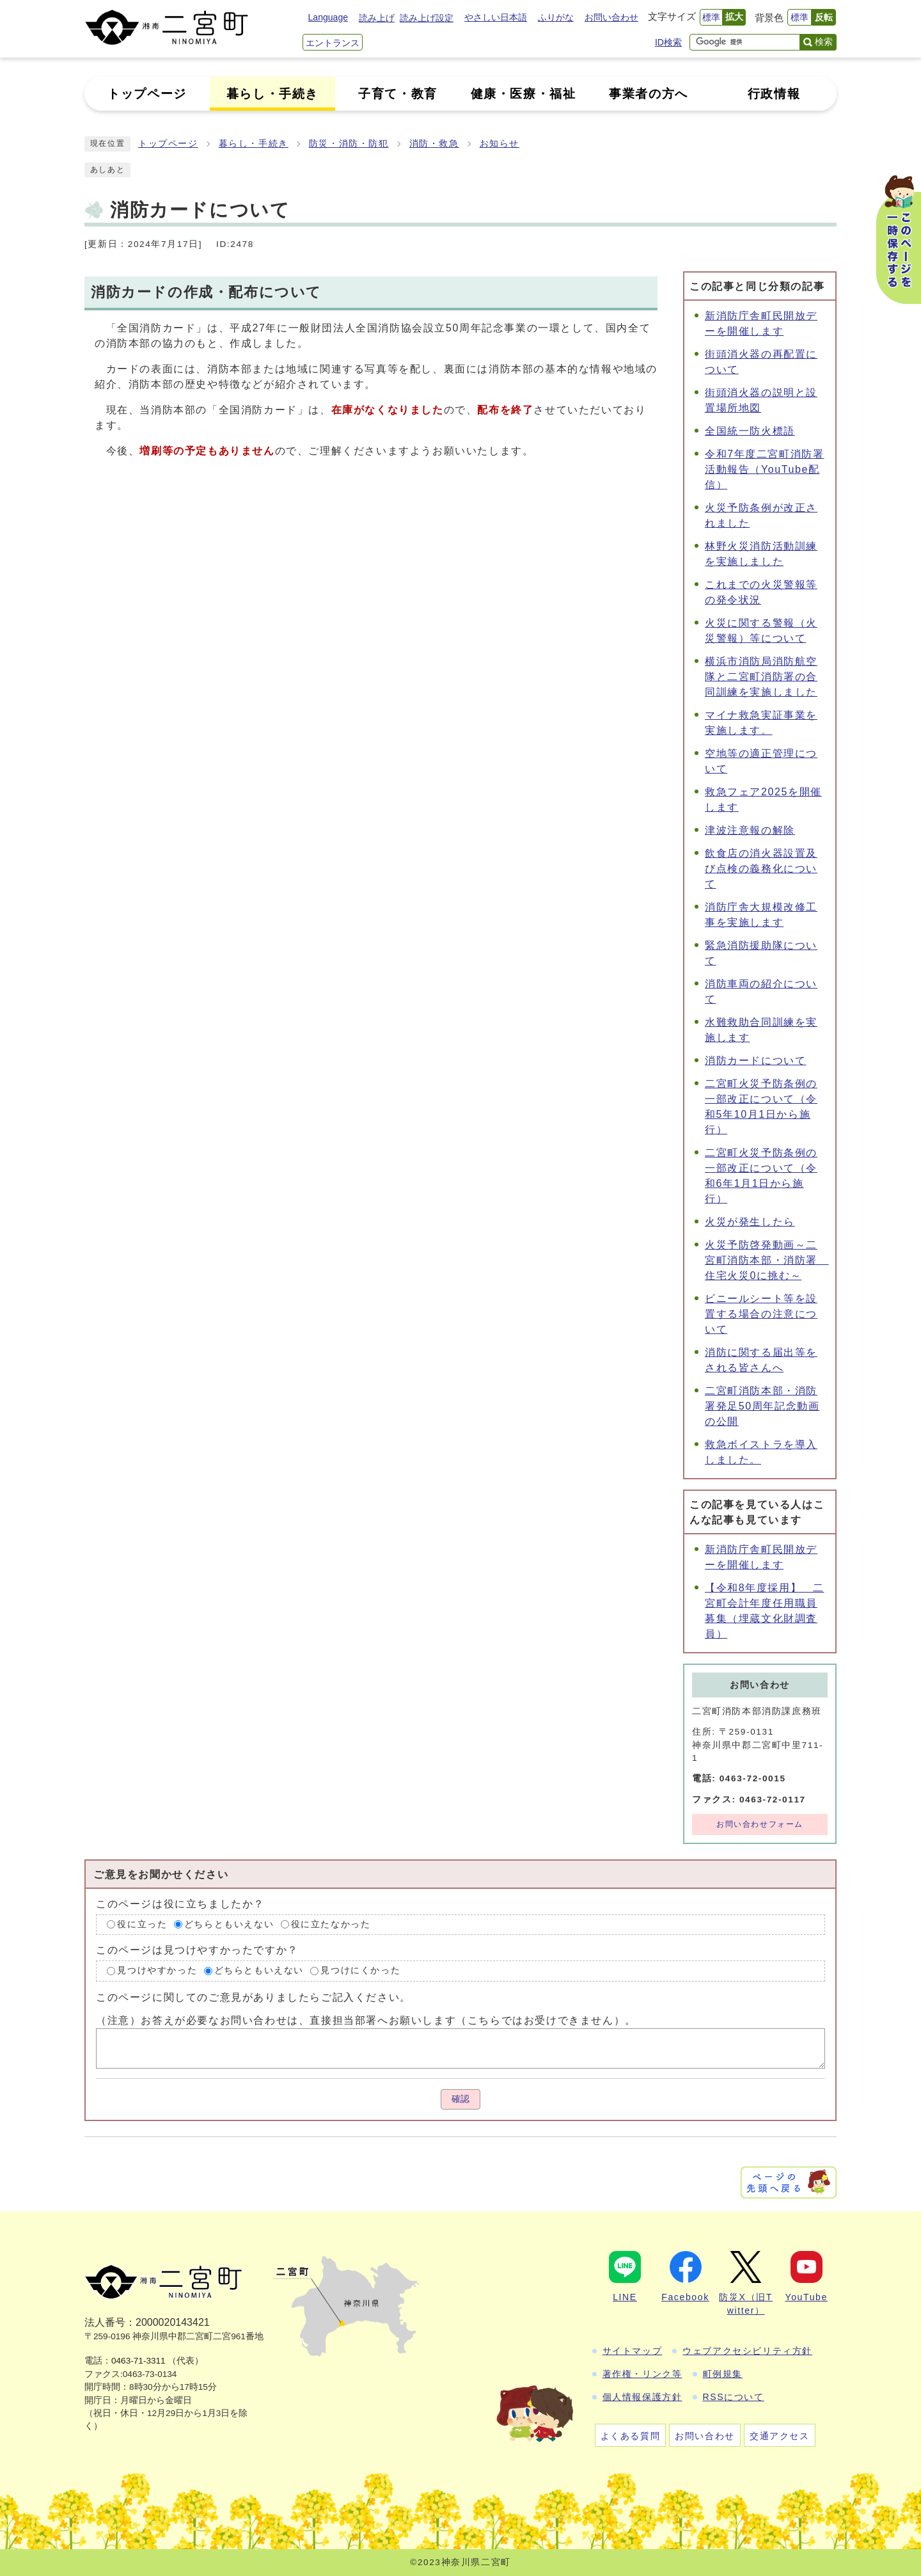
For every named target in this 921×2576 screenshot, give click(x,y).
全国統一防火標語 (750, 430)
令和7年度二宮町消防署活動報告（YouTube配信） (764, 469)
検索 (824, 41)
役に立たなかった (331, 1924)
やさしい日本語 (495, 17)
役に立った (142, 1924)
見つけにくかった (360, 1970)
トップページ (168, 143)
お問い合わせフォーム (759, 1824)
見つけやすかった (157, 1970)
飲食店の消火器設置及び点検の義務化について (761, 868)
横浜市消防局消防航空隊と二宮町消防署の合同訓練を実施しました (761, 676)
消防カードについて (755, 1060)
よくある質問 (631, 2436)
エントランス (332, 43)
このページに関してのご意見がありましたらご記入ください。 (253, 1997)
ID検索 (668, 42)
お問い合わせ (611, 17)
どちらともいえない (229, 1924)
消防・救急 (434, 143)
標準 (711, 17)
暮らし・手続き (253, 143)
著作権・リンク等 (642, 2374)
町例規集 (723, 2374)
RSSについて (733, 2397)
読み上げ (377, 18)
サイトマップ (632, 2351)
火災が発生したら (750, 1221)
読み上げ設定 (426, 18)
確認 (460, 2099)
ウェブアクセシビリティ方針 (747, 2351)
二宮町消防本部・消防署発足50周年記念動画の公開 (762, 1406)
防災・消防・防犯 (349, 143)
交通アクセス (780, 2436)
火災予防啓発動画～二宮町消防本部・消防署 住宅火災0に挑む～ (767, 1260)
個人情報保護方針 (642, 2397)
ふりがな (556, 17)
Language (328, 17)
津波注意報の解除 (750, 830)
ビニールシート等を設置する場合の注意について (761, 1314)
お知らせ (499, 143)
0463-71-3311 (138, 2360)
